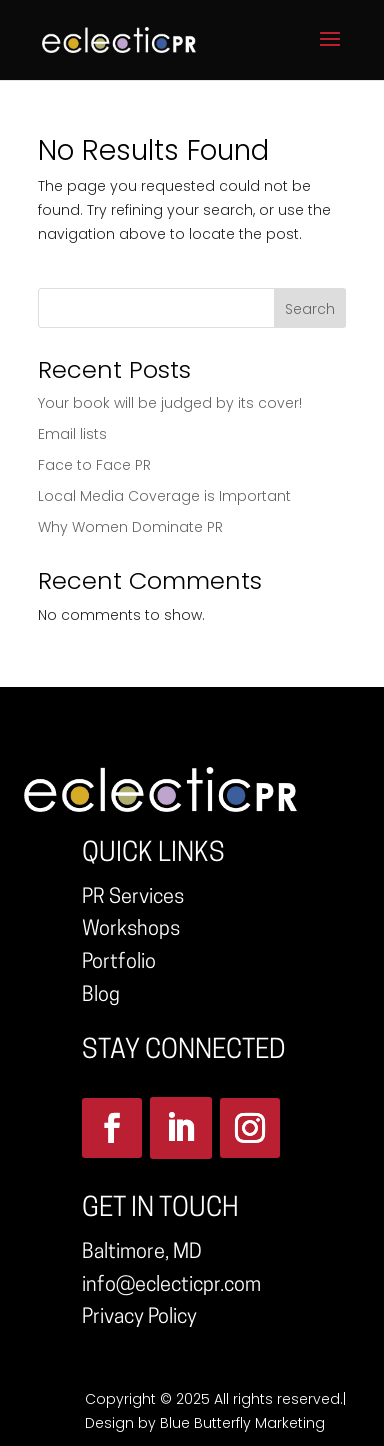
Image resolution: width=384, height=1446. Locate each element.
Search (310, 309)
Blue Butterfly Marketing (242, 1423)
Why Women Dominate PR (130, 527)
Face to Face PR (94, 465)
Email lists (72, 434)
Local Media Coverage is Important (164, 496)
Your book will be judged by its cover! (170, 403)
